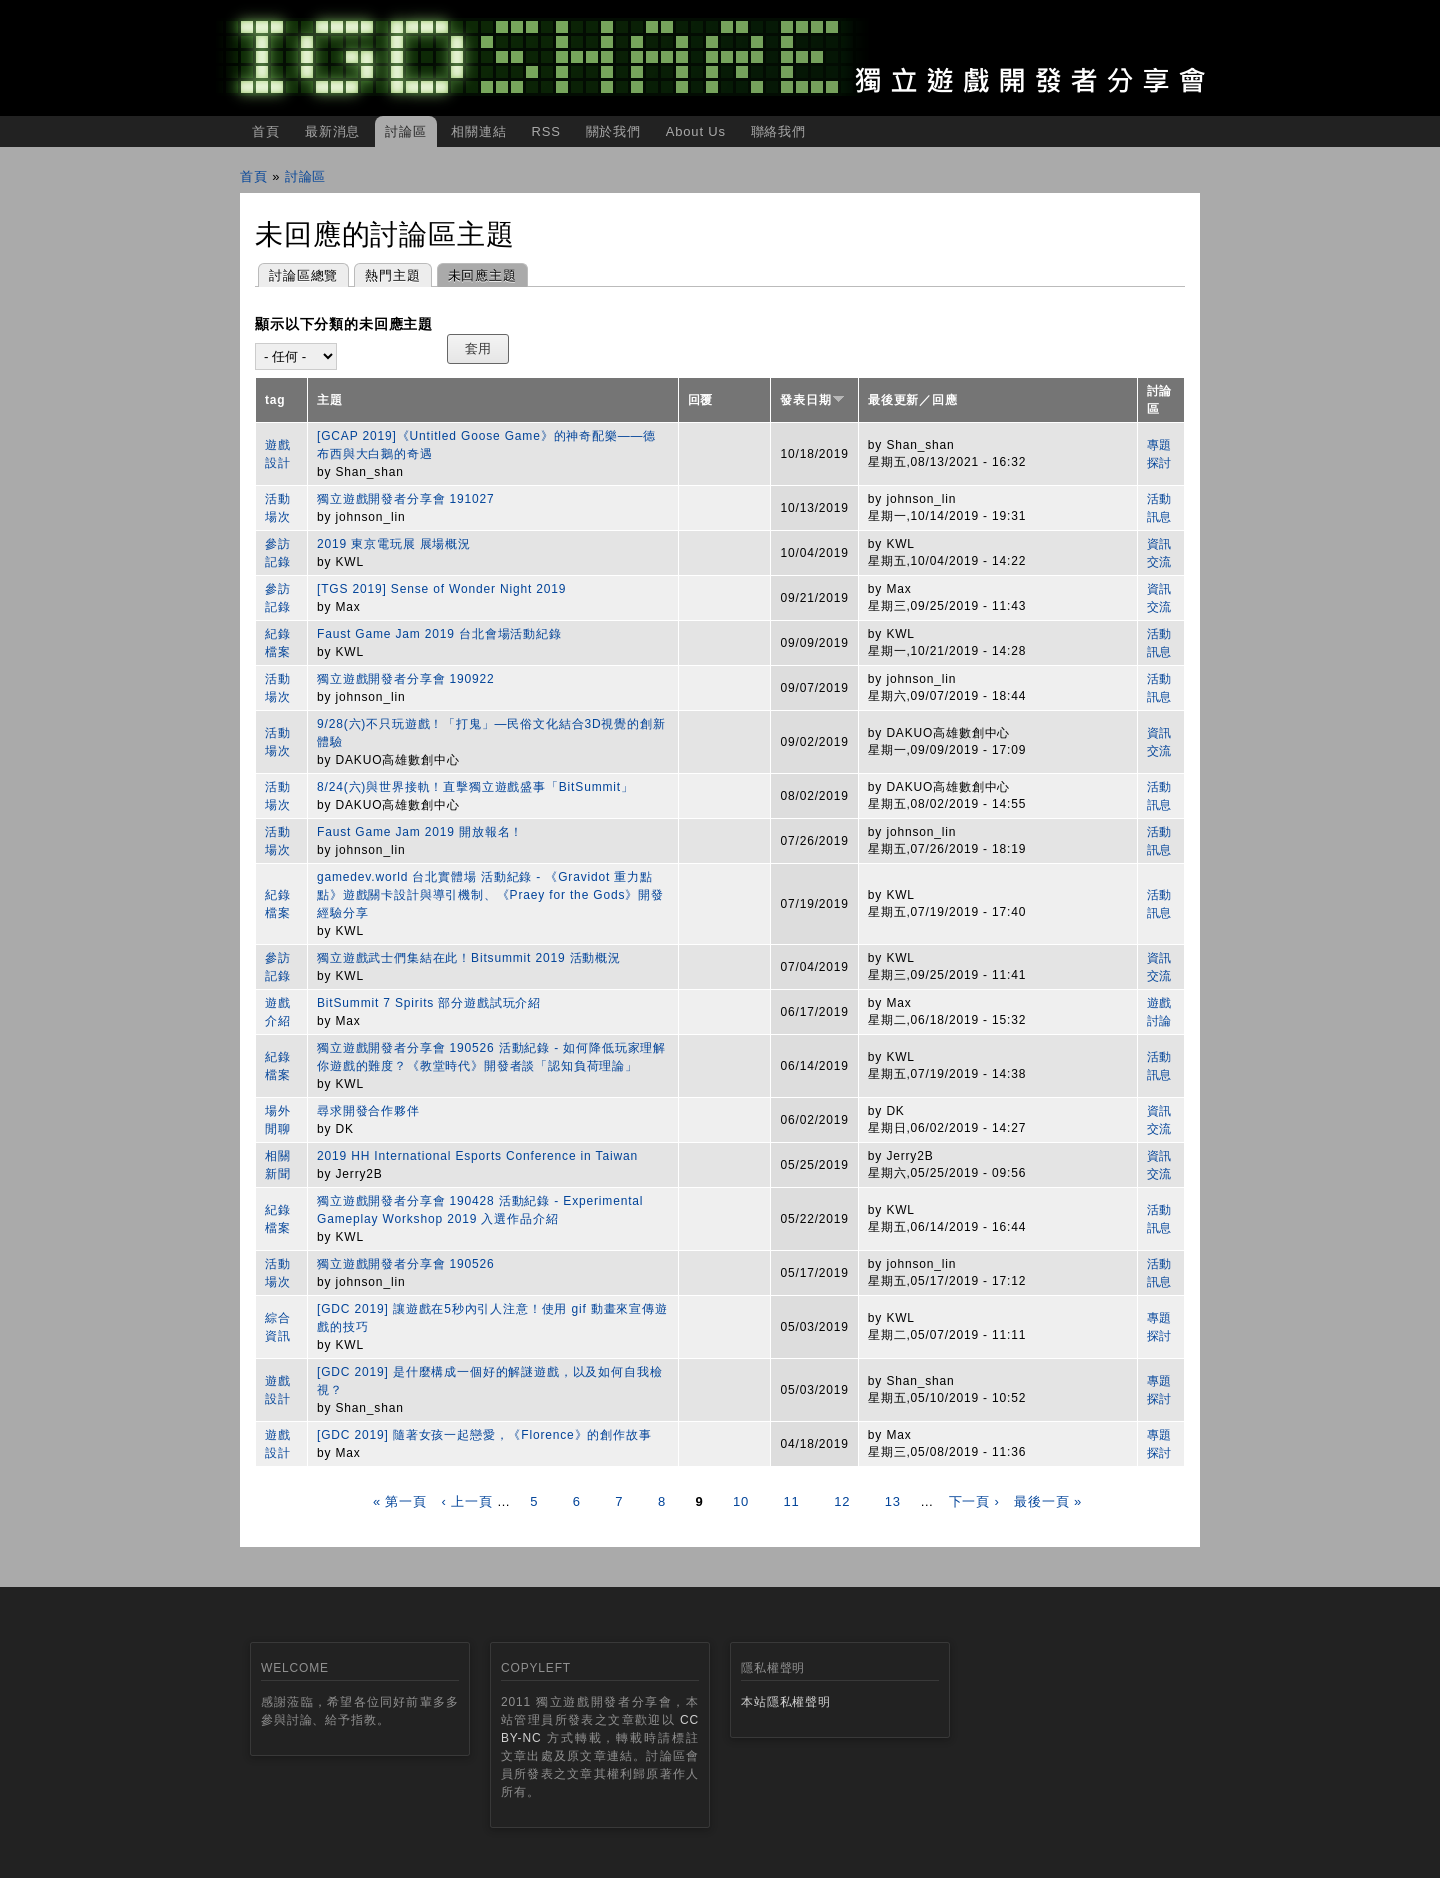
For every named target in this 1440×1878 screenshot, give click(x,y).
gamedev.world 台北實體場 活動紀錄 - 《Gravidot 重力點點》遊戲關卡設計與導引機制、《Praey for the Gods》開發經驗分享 (490, 895)
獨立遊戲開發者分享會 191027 (406, 499)
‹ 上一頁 (466, 1501)
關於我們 (613, 131)
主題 (330, 400)
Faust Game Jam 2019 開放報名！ (420, 832)
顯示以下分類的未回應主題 (344, 324)
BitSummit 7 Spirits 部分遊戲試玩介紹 (429, 1003)
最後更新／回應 (913, 400)
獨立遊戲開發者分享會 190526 (406, 1264)
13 (893, 1501)
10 (741, 1501)
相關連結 (478, 131)
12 (842, 1501)
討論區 (406, 131)
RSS (545, 131)
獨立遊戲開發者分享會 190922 (406, 679)
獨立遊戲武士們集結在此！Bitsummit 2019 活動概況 (469, 958)
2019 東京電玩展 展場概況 (394, 544)
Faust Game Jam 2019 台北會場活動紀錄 (439, 634)
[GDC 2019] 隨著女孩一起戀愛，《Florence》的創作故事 (484, 1435)
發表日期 (812, 400)
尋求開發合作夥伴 (368, 1111)
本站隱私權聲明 (786, 1702)
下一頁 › (974, 1501)
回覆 (701, 400)
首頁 (266, 131)
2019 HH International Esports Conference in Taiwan (477, 1156)
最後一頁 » (1048, 1501)
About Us (696, 131)
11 (792, 1501)
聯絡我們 (778, 131)
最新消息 (332, 131)
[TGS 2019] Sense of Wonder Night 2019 (441, 589)
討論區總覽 (303, 275)
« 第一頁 (400, 1501)
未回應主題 (477, 273)
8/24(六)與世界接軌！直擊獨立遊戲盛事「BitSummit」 (475, 787)
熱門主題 (392, 275)
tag (275, 400)
